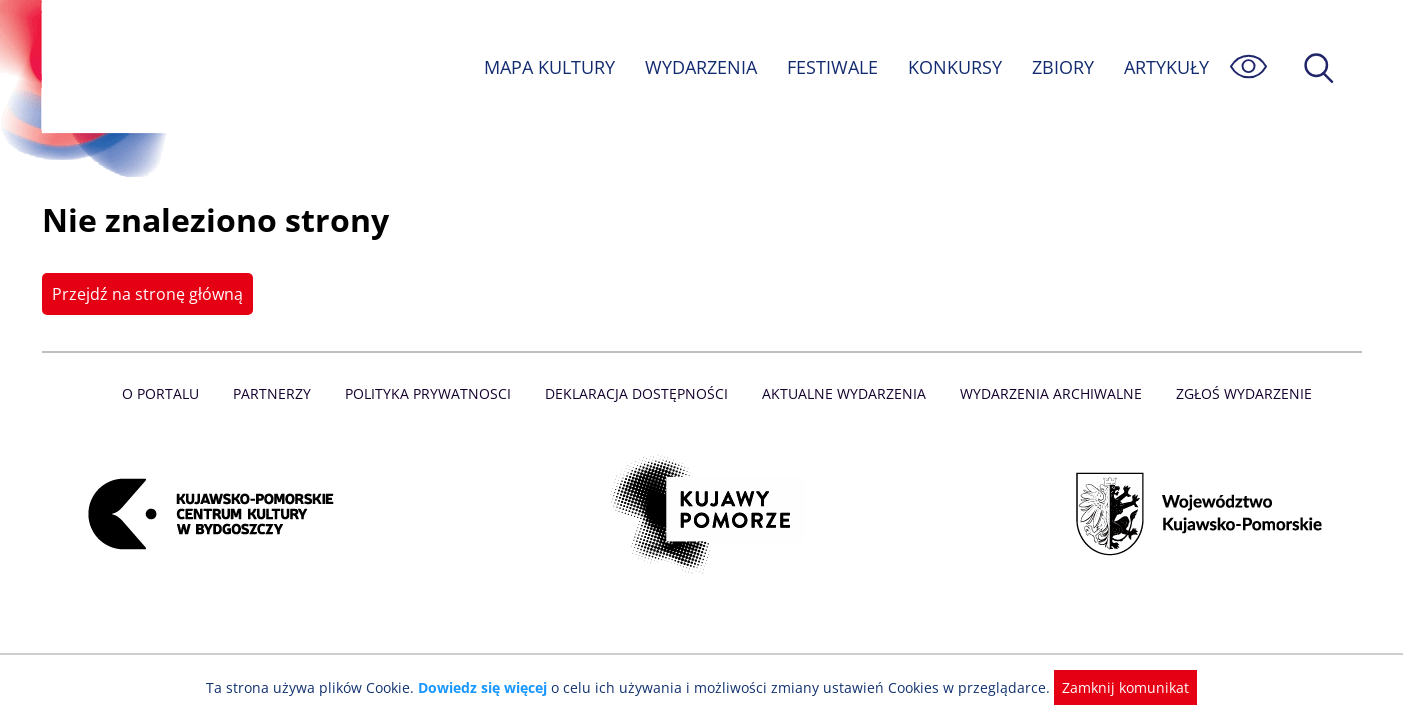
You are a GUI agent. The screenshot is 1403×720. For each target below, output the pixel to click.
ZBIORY (1061, 67)
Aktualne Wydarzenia (841, 393)
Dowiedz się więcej (490, 687)
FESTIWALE (831, 67)
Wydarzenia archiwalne (1045, 393)
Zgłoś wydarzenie (1235, 393)
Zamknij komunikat (1114, 687)
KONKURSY (954, 67)
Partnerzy (279, 393)
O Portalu (168, 393)
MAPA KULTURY (546, 67)
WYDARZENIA (699, 67)
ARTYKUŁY (1165, 67)
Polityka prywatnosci (432, 393)
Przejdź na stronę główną (145, 294)
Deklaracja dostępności (638, 393)
